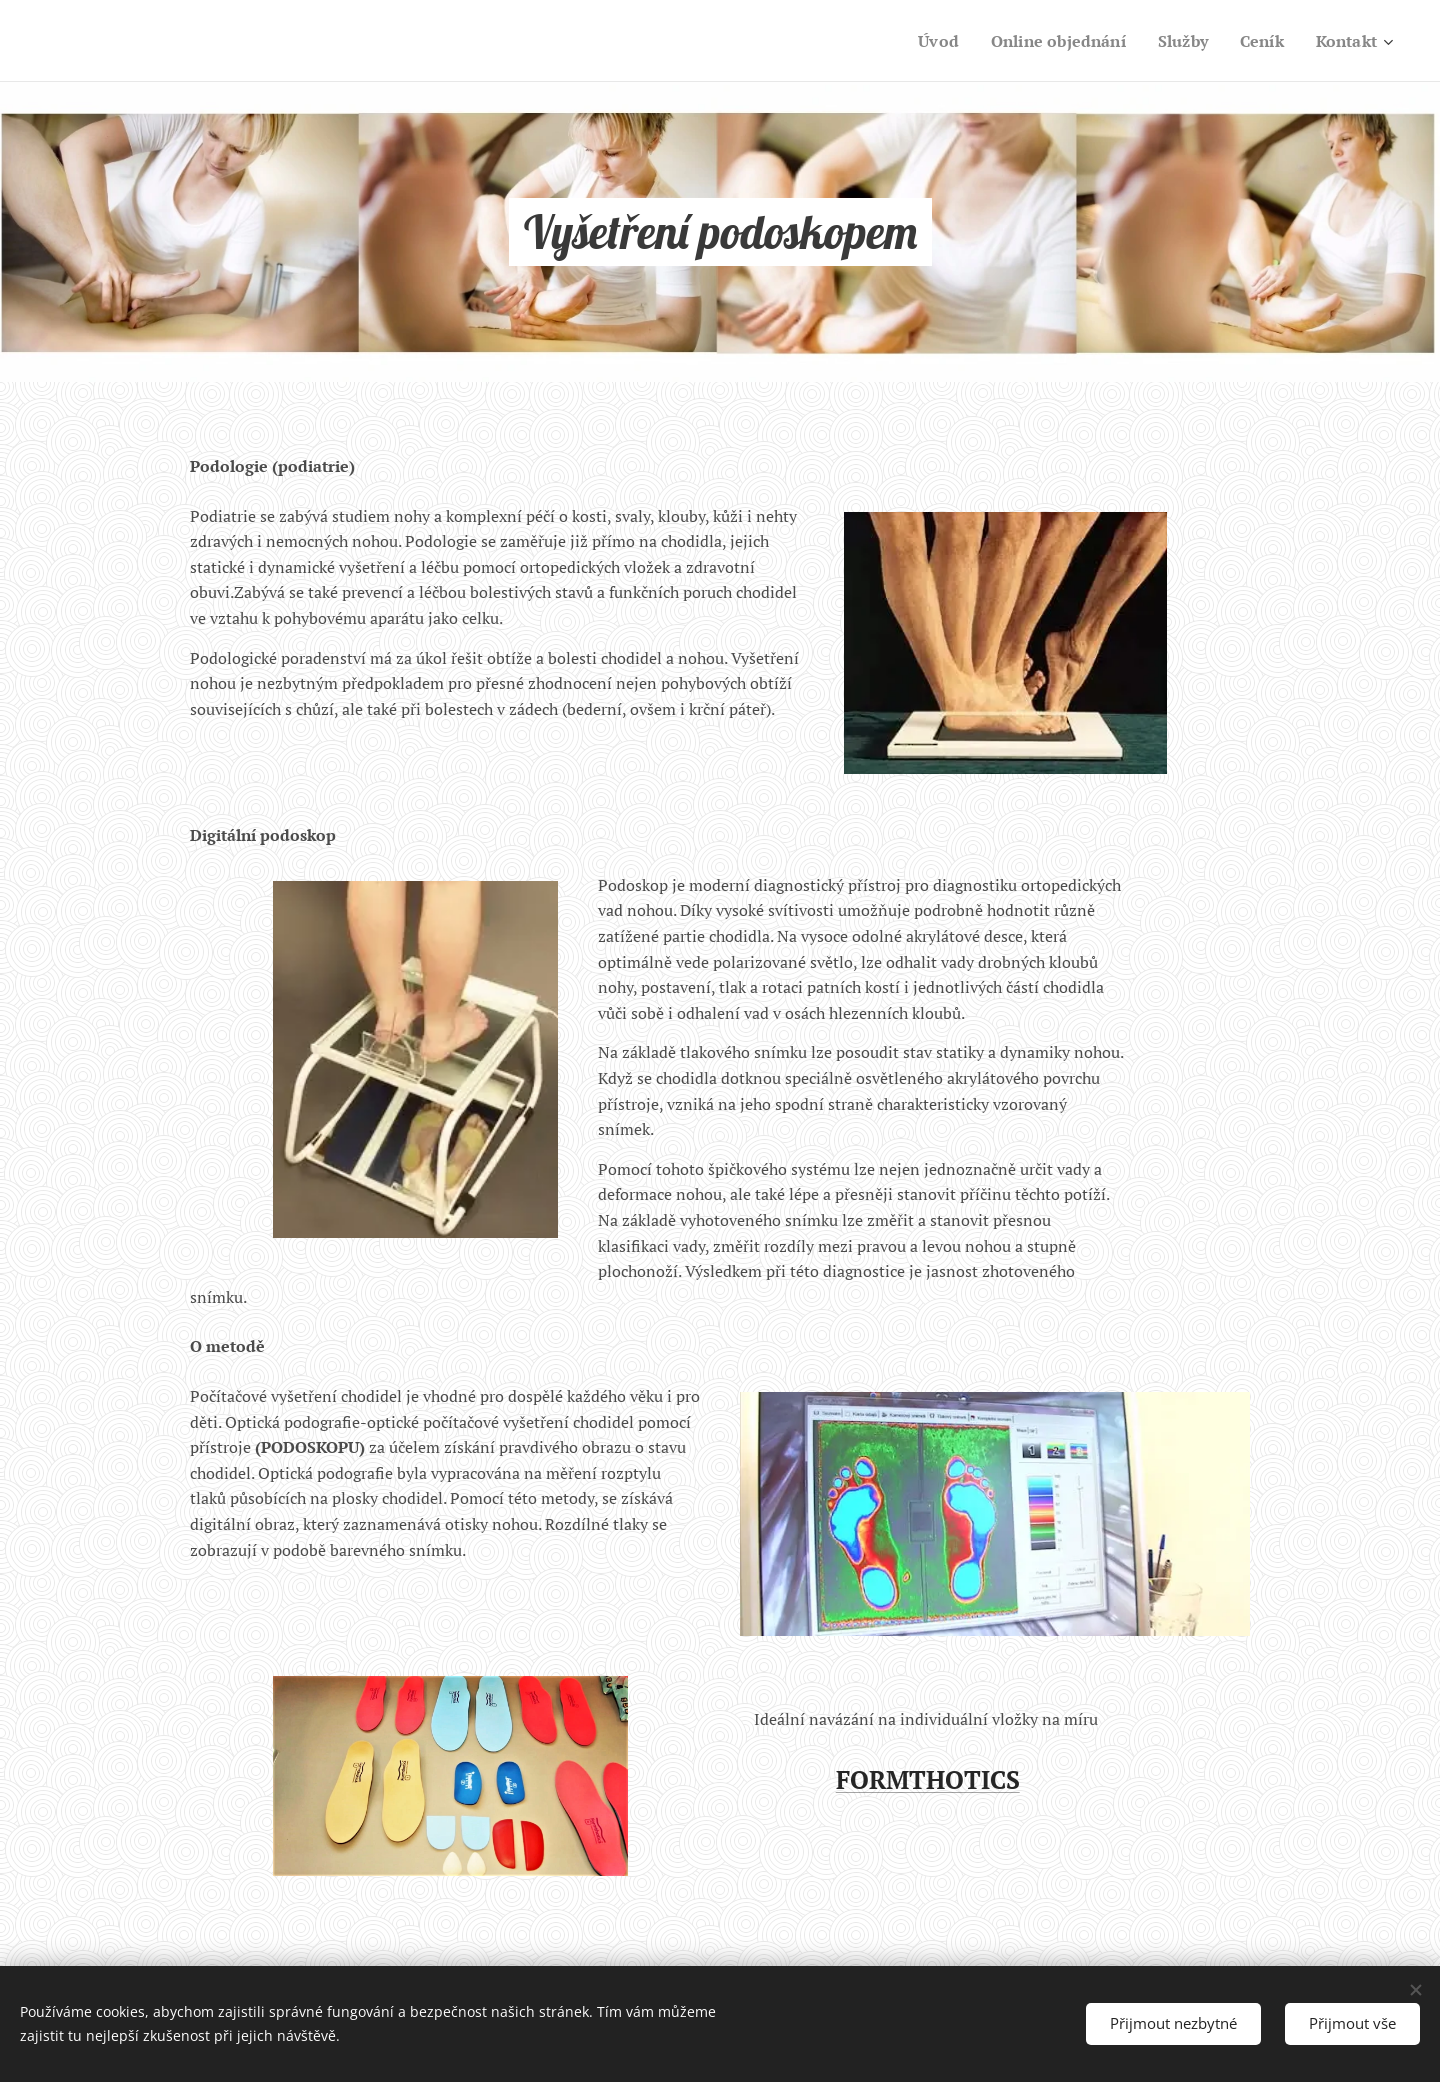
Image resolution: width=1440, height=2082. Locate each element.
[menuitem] (922, 41)
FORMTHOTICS (928, 1779)
